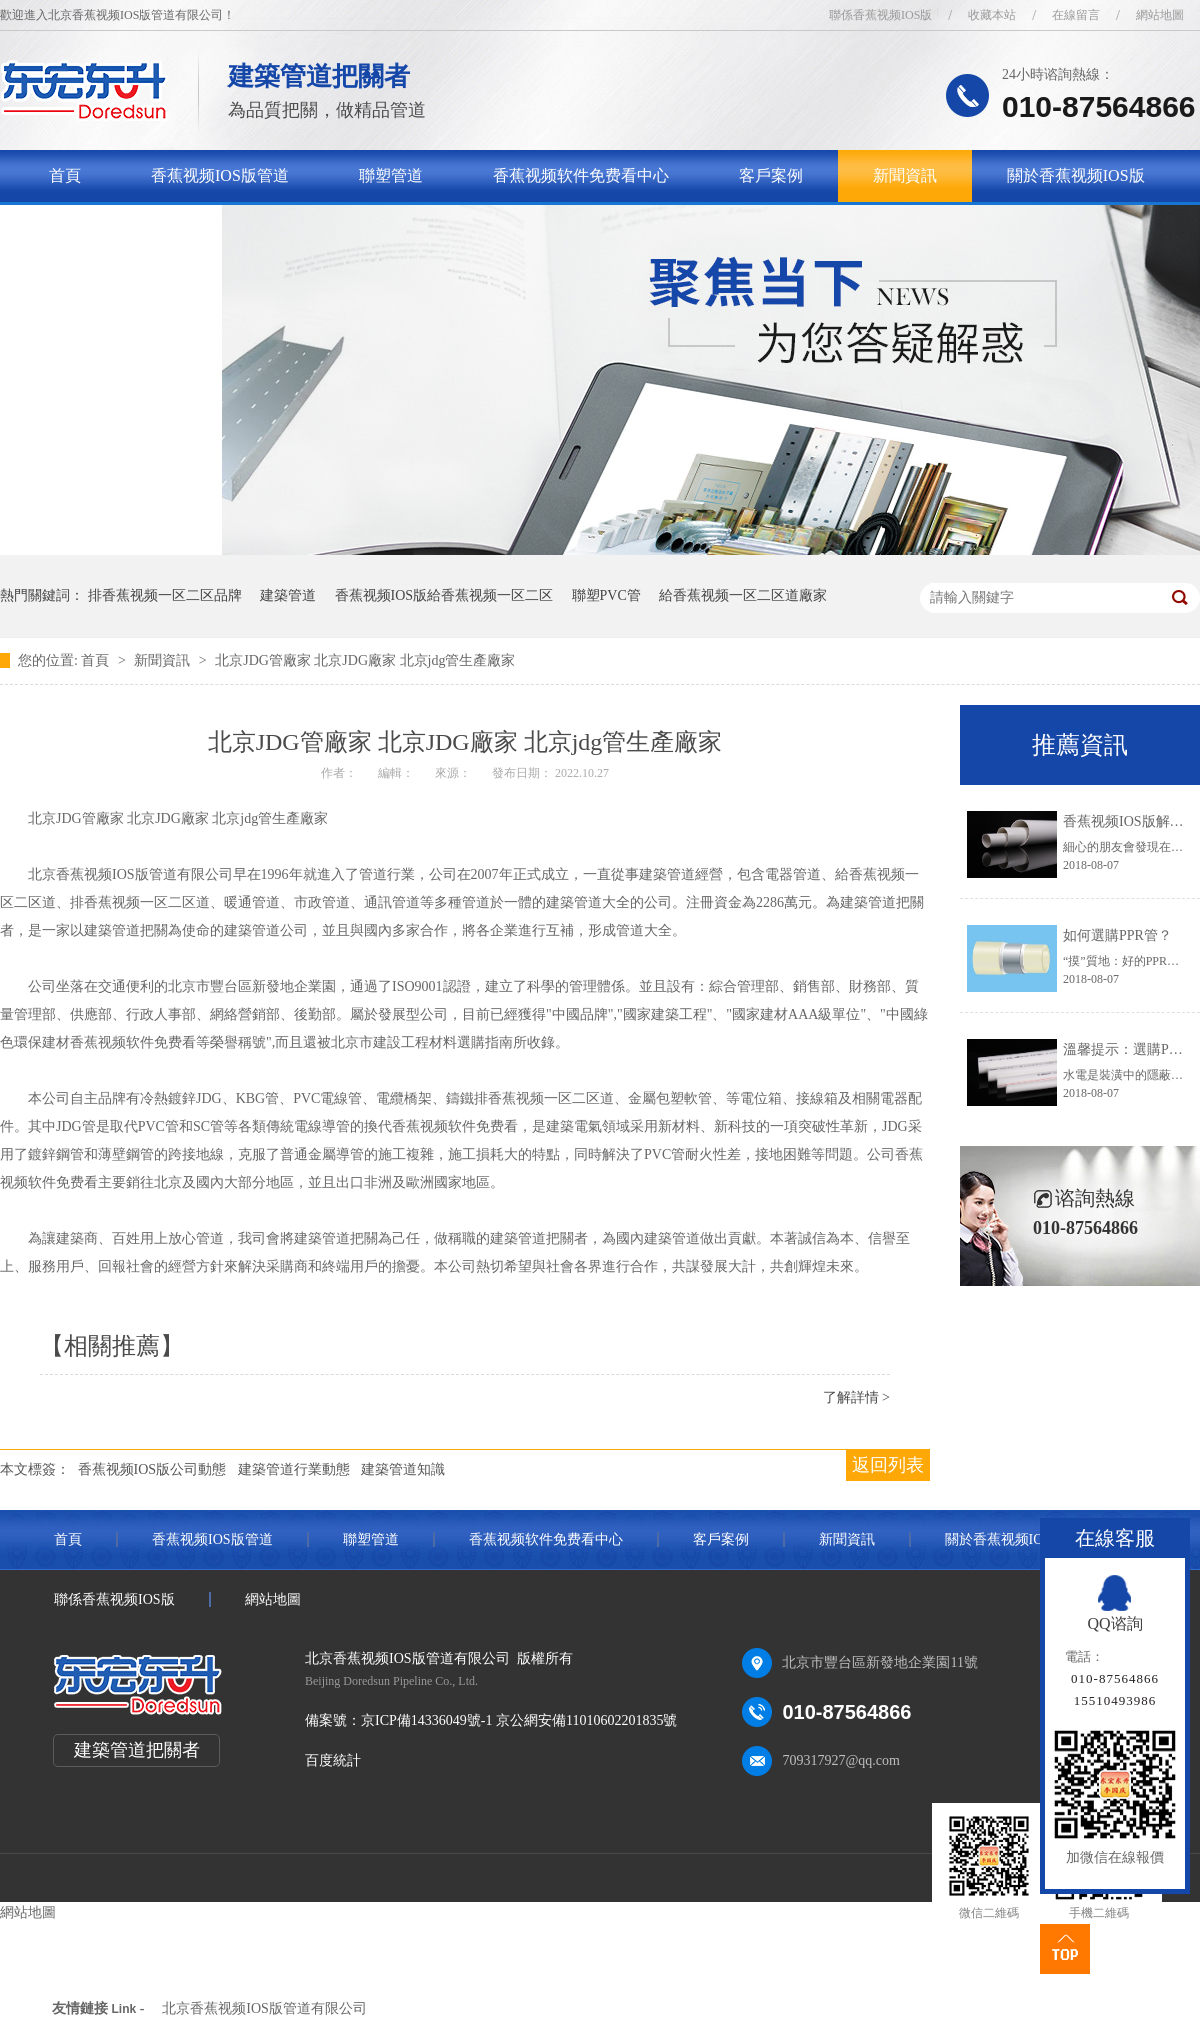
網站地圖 (1160, 15)
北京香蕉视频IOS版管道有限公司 (264, 2008)
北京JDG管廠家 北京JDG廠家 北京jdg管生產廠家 (365, 660)
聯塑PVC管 (606, 595)
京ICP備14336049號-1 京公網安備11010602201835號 (519, 1720)
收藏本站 (992, 15)
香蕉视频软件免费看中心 (581, 175)
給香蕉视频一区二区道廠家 (743, 595)
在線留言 (1076, 15)
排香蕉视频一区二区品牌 (165, 595)
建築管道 (288, 595)
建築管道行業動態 (294, 1469)
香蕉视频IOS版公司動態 (152, 1469)
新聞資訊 (905, 175)
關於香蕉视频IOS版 (1076, 175)
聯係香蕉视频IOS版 (880, 15)
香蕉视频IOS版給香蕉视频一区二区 (444, 595)
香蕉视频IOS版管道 (220, 175)
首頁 (65, 175)
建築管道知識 (403, 1469)
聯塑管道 (391, 175)
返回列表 (888, 1465)
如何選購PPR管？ (1117, 935)
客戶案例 (771, 175)
